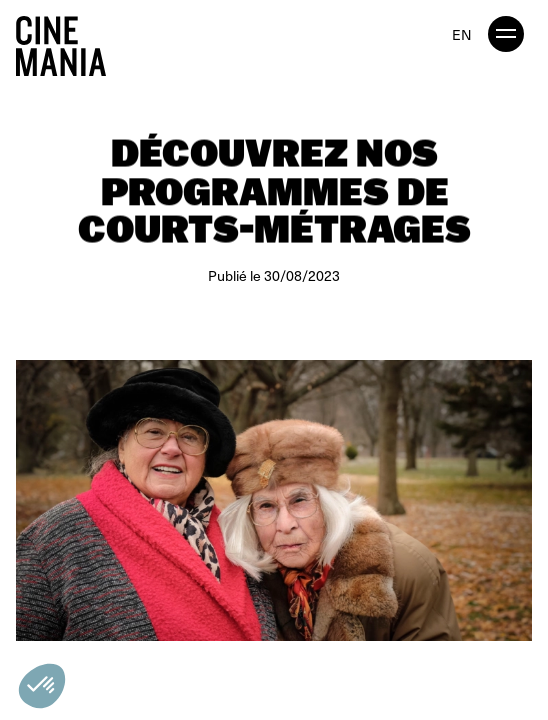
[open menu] (506, 34)
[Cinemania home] (69, 42)
